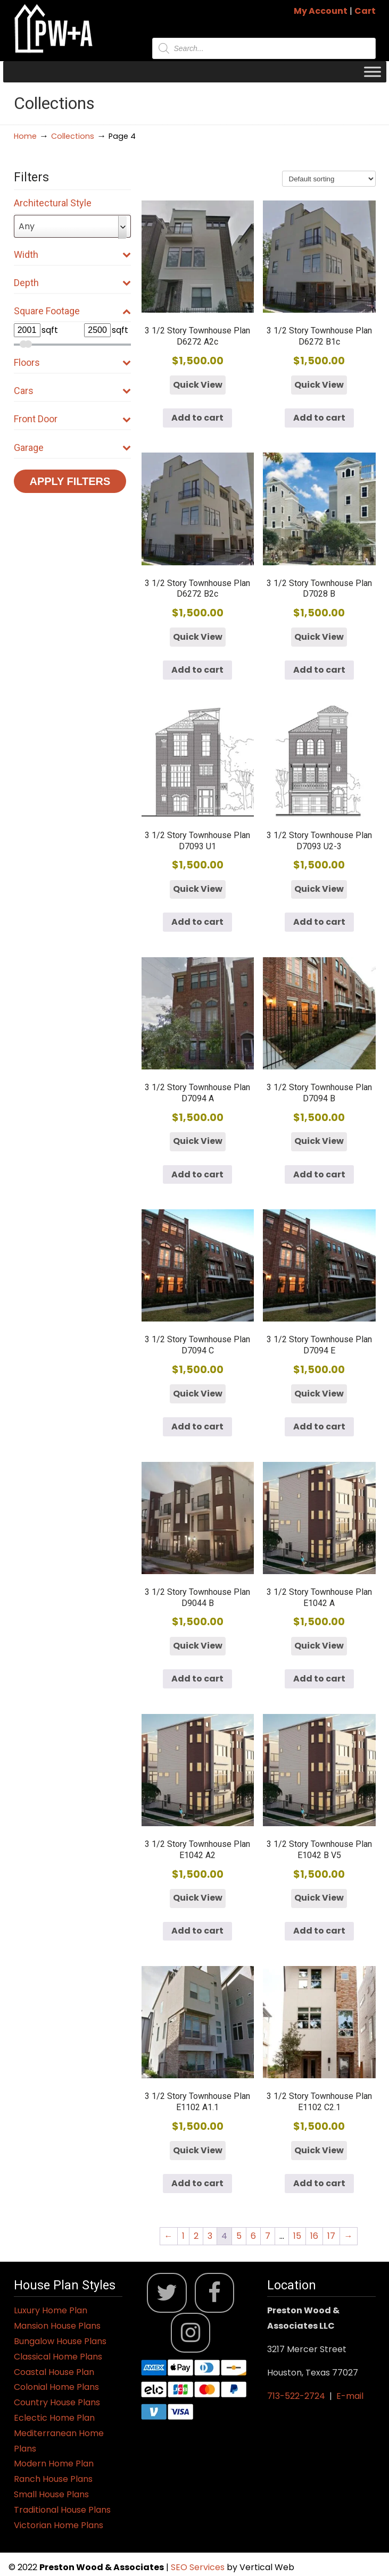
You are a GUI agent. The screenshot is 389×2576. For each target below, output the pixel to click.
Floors (72, 362)
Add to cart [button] (197, 418)
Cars (72, 390)
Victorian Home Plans (58, 2525)
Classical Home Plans (58, 2357)
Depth (72, 282)
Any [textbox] (27, 226)
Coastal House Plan (54, 2372)
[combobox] (72, 226)
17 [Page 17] (331, 2236)
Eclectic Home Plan (54, 2418)
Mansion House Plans (57, 2326)
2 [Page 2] (196, 2236)
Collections (72, 136)
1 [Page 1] (183, 2236)
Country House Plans (57, 2402)
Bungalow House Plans (60, 2341)
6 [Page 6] (253, 2236)
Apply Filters (70, 481)
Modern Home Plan (54, 2463)
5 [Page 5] (239, 2236)
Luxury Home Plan (50, 2310)
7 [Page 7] (267, 2236)
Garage (72, 447)
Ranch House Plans (53, 2479)
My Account (320, 11)
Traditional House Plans (62, 2510)
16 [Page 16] (314, 2236)
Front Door (72, 418)
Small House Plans (51, 2494)
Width (72, 254)
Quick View (197, 385)
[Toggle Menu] (372, 71)
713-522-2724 (296, 2396)
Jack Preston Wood (54, 28)
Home (25, 136)
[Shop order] (329, 179)
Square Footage (72, 310)
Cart (365, 11)
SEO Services (199, 2567)
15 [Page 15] (297, 2236)
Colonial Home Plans (56, 2387)
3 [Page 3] (210, 2236)
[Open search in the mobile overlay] (264, 48)
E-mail (349, 2396)
